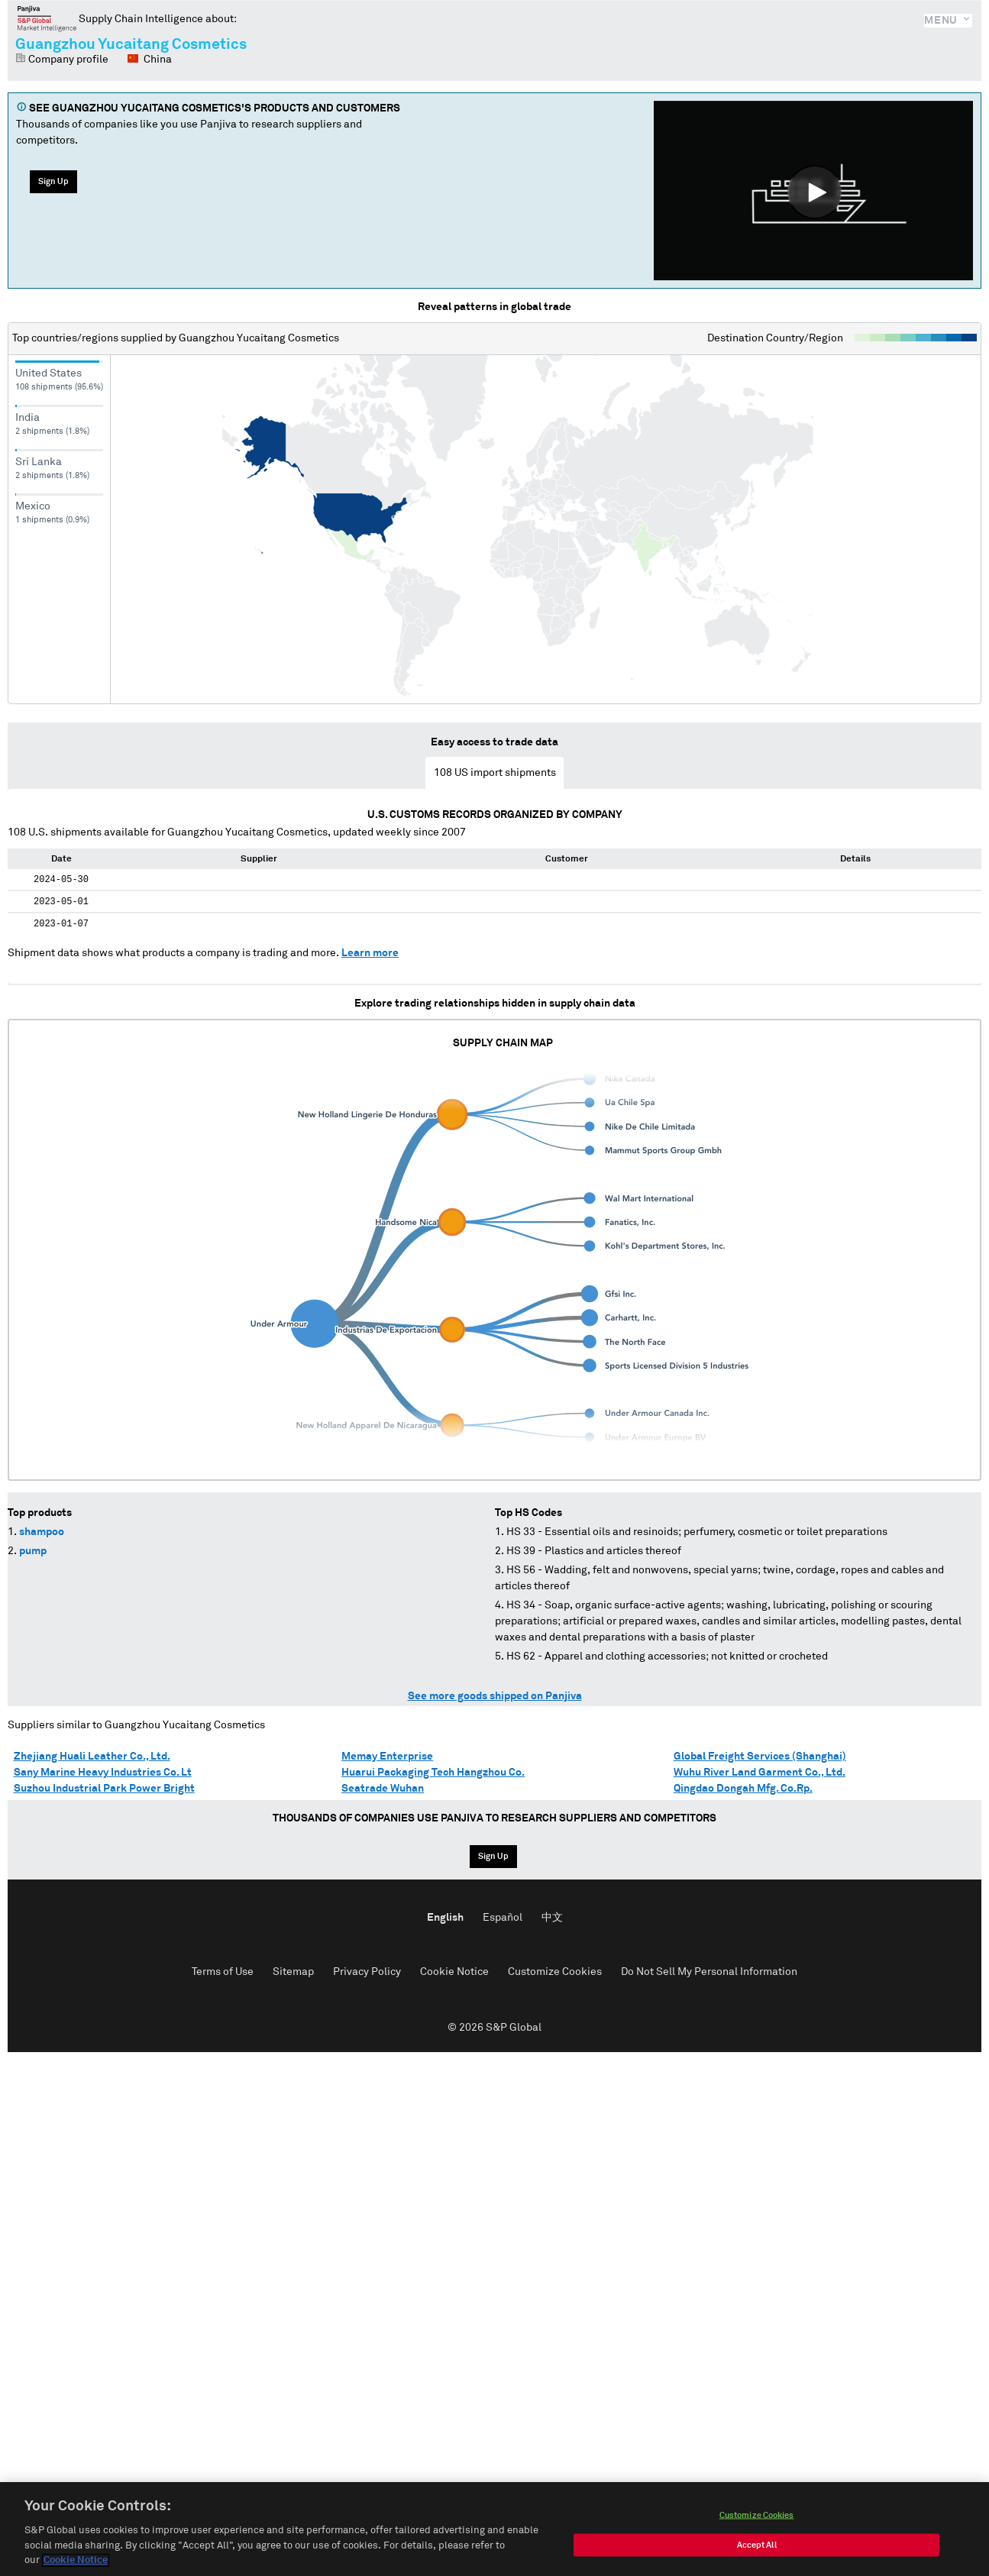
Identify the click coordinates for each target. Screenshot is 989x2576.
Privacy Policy (367, 1972)
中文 (552, 1917)
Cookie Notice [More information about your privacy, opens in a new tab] (76, 2565)
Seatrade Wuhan (382, 1788)
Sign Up (53, 181)
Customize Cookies (555, 1972)
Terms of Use (223, 1972)
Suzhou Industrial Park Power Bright (104, 1788)
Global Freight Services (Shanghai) (760, 1756)
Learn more (370, 953)
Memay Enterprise (387, 1756)
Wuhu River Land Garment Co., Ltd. (759, 1772)
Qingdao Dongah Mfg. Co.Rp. (743, 1788)
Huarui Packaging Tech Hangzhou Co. (433, 1772)
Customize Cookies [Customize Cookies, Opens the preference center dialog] (756, 2519)
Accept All (757, 2549)
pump (33, 1551)
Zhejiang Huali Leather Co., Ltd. (92, 1756)
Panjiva (47, 18)
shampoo (41, 1532)
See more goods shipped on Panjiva (495, 1696)
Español (502, 1917)
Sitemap (293, 1972)
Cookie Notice (454, 1972)
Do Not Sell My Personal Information (709, 1972)
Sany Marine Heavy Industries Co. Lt (103, 1772)
